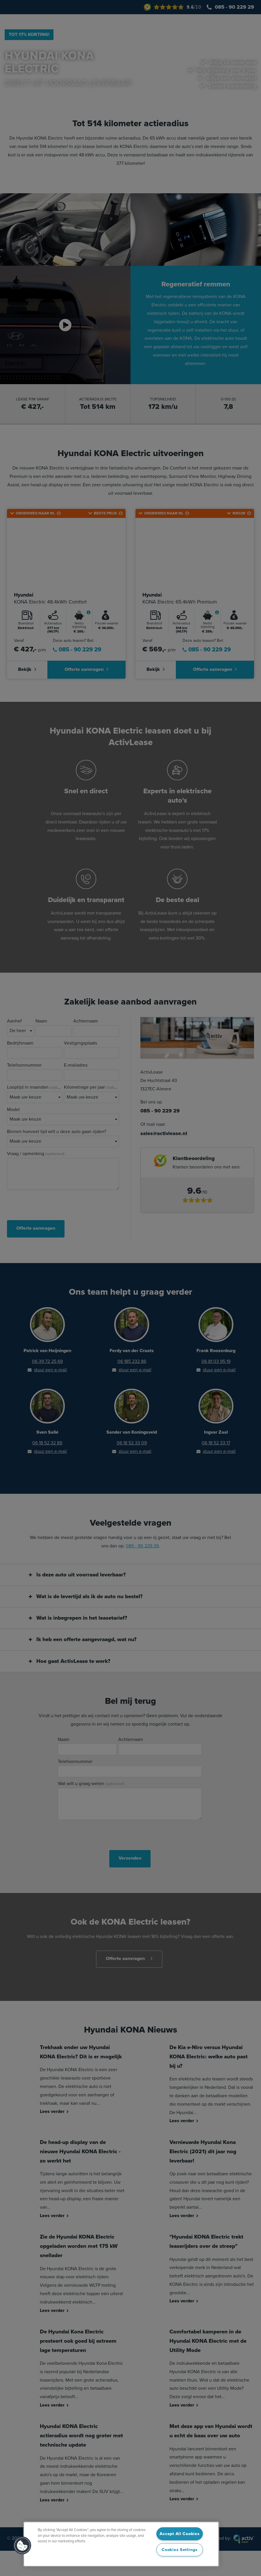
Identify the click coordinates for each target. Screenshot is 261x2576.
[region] (121, 2544)
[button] (22, 2545)
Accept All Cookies (179, 2533)
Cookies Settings (180, 2549)
